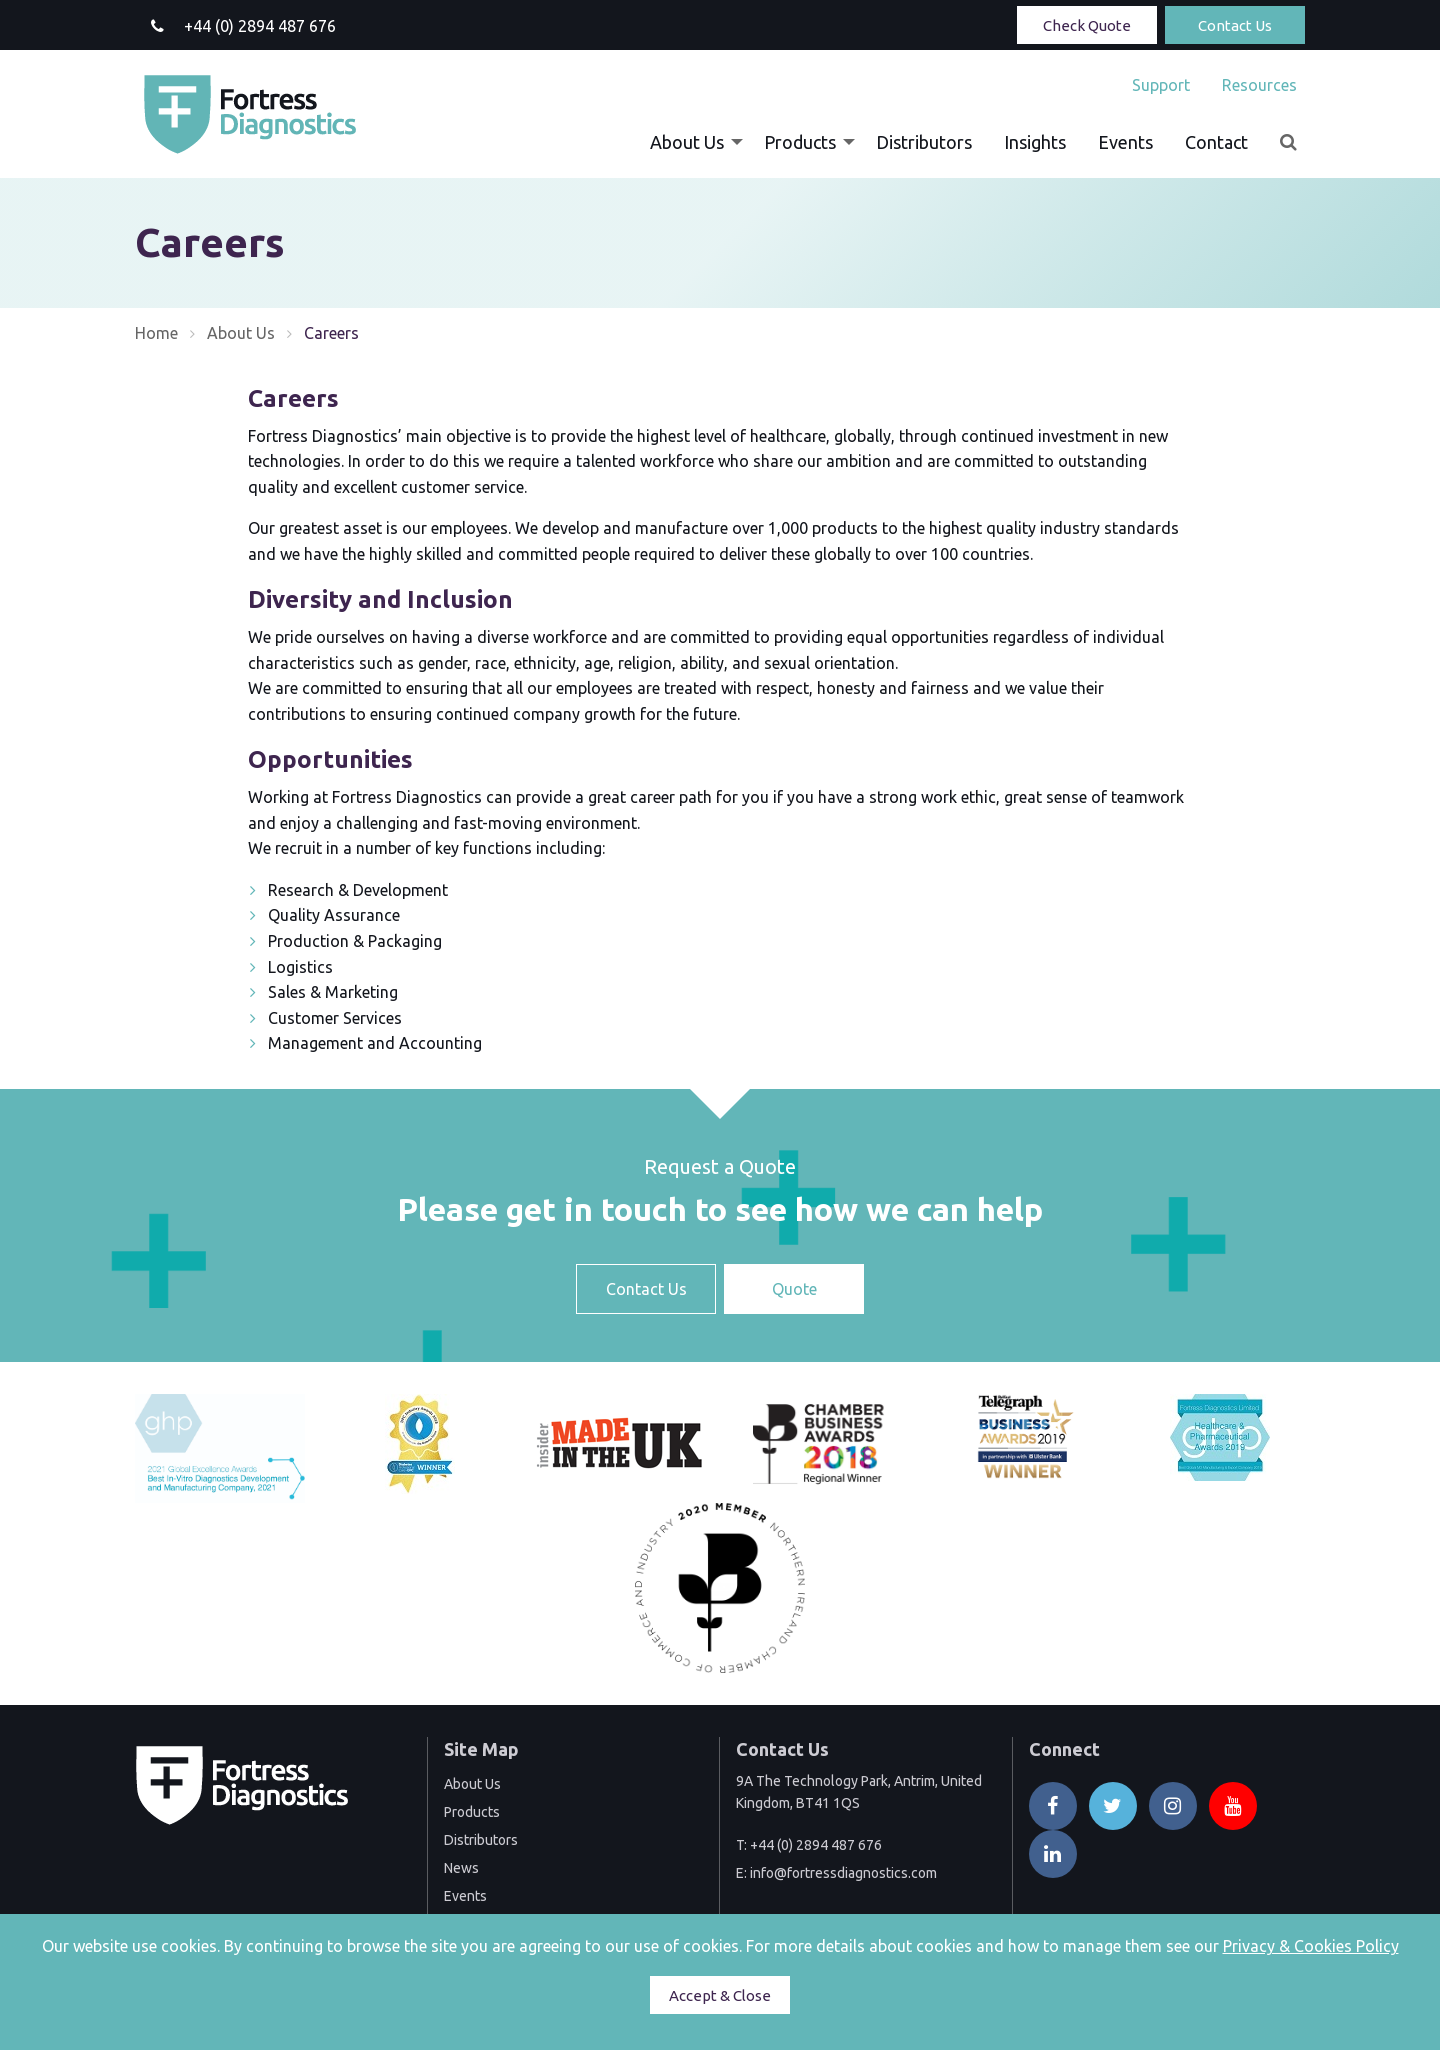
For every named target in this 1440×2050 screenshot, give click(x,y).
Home (156, 333)
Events (1125, 142)
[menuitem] (1161, 85)
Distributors (924, 142)
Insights (1035, 142)
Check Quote (1087, 25)
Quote (794, 1289)
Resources (1259, 85)
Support (1161, 85)
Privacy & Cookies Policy (1311, 1946)
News (461, 1868)
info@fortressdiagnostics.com (843, 1873)
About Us (687, 142)
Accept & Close (720, 1995)
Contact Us (1235, 25)
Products (800, 142)
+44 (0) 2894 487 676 (816, 1845)
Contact (1216, 142)
